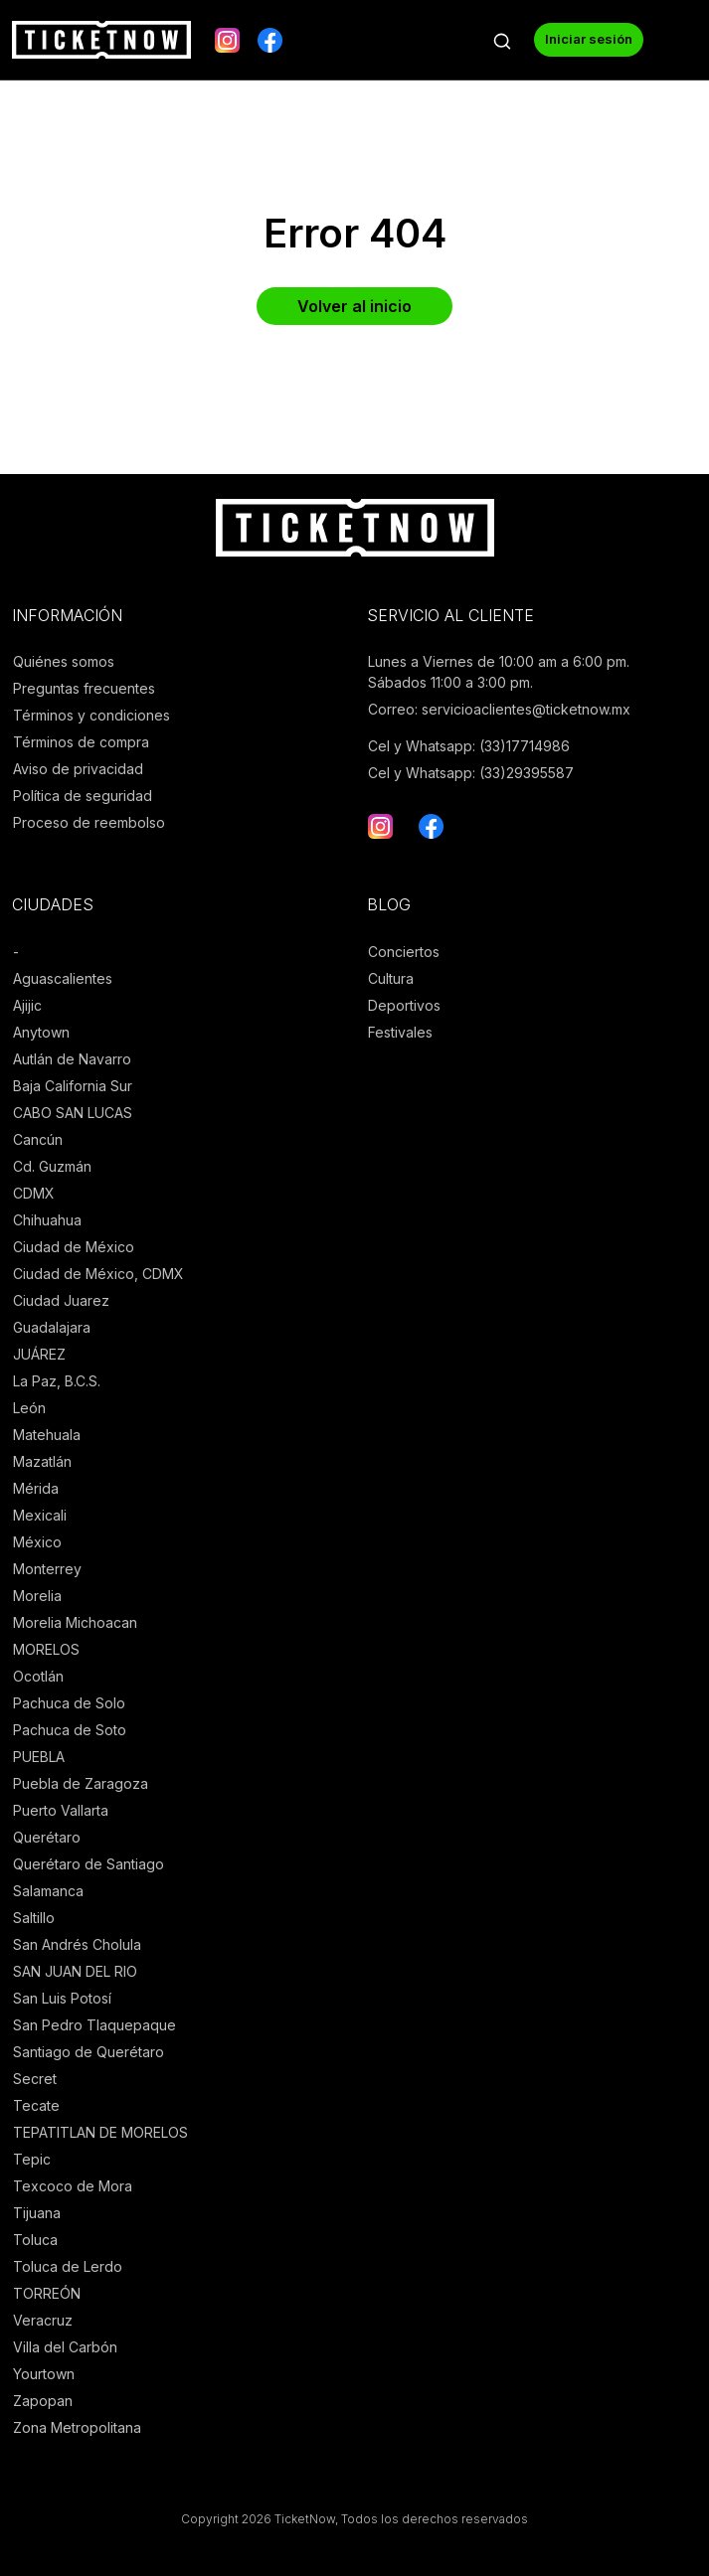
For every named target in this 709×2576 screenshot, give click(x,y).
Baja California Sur (72, 1085)
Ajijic (27, 1005)
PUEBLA (39, 1756)
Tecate (36, 2105)
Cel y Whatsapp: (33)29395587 (471, 772)
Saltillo (34, 1917)
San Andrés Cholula (77, 1944)
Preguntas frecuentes (84, 688)
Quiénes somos (63, 661)
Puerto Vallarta (60, 1810)
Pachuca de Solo (69, 1702)
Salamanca (48, 1890)
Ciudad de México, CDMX (98, 1273)
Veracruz (43, 2320)
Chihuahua (47, 1219)
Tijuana (37, 2212)
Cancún (38, 1139)
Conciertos (404, 951)
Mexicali (40, 1515)
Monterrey (47, 1568)
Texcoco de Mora (72, 2185)
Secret (35, 2078)
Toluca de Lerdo (67, 2266)
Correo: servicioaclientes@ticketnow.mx (499, 709)
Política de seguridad (82, 795)
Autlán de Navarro (72, 1058)
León (29, 1407)
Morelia (37, 1595)
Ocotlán (38, 1676)
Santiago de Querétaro (88, 2051)
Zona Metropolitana (77, 2427)
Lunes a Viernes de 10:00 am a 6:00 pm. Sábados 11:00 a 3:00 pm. (498, 672)
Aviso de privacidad (78, 768)
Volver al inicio (354, 306)
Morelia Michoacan (75, 1622)
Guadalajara (51, 1327)
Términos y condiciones (91, 715)
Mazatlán (42, 1461)
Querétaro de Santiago (88, 1863)
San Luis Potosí (62, 1998)
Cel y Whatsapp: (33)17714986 (469, 745)
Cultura (391, 978)
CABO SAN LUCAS (72, 1112)
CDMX (34, 1193)
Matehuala (47, 1434)
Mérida (36, 1488)
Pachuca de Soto (69, 1729)
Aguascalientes (62, 978)
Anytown (41, 1032)
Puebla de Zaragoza (80, 1783)
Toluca (35, 2239)
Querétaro (47, 1837)
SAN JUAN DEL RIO (75, 1971)
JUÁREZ (39, 1354)
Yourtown (44, 2373)
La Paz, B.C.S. (56, 1380)
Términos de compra (81, 741)
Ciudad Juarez (61, 1300)
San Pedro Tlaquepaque (94, 2024)
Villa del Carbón (65, 2346)
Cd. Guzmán (52, 1166)
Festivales (400, 1032)
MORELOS (46, 1649)
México (37, 1541)
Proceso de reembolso (89, 822)
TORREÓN (47, 2293)
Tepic (32, 2159)
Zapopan (43, 2400)
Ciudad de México (73, 1246)
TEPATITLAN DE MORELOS (100, 2132)
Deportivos (404, 1005)
